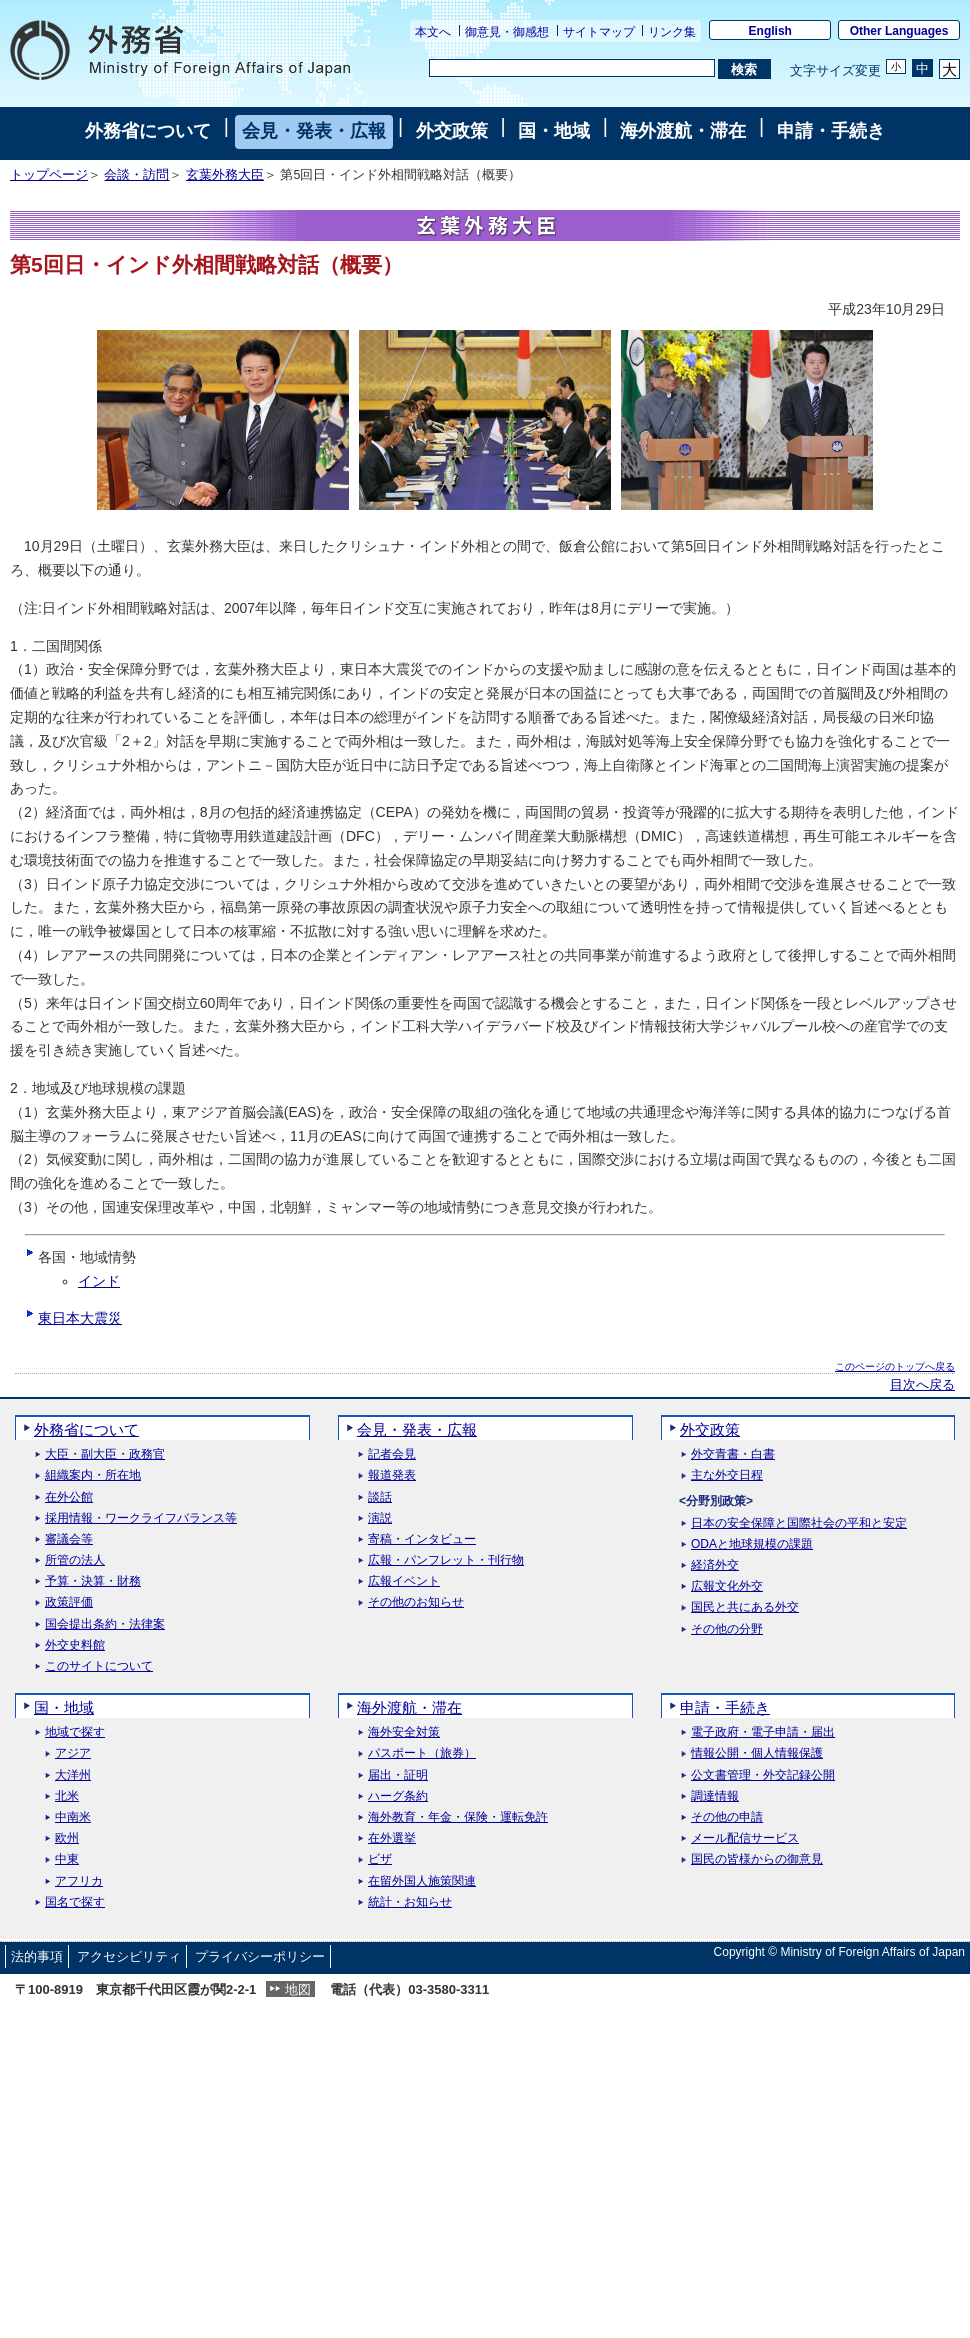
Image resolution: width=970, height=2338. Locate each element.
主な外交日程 (727, 1475)
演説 (380, 1518)
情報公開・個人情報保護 (757, 1753)
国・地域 (554, 131)
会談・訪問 (136, 175)
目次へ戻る (922, 1385)
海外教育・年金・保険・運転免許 (458, 1817)
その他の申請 (727, 1817)
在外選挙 (392, 1838)
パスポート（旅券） (422, 1753)
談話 (380, 1497)
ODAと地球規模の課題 (752, 1544)
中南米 (73, 1817)
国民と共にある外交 (745, 1607)
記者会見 (392, 1454)
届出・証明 (398, 1775)
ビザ (380, 1859)
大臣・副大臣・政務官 (105, 1454)
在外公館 (69, 1497)
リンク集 (672, 32)
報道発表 (392, 1475)
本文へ (433, 32)
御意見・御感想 (507, 32)
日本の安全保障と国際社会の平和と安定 (799, 1523)
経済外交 (715, 1565)
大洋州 (73, 1775)
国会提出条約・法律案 (105, 1624)
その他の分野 (727, 1629)
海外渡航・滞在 (683, 131)
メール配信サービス (745, 1838)
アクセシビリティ (129, 1956)
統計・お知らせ (410, 1902)
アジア (73, 1753)
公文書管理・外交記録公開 (763, 1775)
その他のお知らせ (416, 1602)
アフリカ (79, 1881)
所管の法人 (75, 1560)
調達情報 (715, 1796)
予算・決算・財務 (93, 1581)
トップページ (49, 175)
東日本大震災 (80, 1318)
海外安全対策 (404, 1732)
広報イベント (404, 1581)
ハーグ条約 (398, 1796)
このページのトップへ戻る (895, 1366)
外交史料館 (75, 1645)
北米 (67, 1796)
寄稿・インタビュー (422, 1539)
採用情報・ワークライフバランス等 (141, 1518)
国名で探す (75, 1902)
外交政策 (452, 131)
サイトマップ (599, 32)
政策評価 (69, 1602)
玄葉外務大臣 (225, 175)
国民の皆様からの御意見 (757, 1859)
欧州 (67, 1838)
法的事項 (37, 1956)
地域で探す (75, 1732)
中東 (67, 1859)
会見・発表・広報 (314, 131)
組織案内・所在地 (93, 1475)
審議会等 (69, 1539)
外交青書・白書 (733, 1454)
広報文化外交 (727, 1586)
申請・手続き (831, 131)
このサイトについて (99, 1666)
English (770, 31)
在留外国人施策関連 (422, 1881)
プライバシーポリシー (260, 1956)
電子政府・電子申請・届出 (763, 1732)
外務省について (148, 131)
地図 (298, 1989)
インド (99, 1281)
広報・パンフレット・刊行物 (446, 1560)
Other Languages (899, 31)
